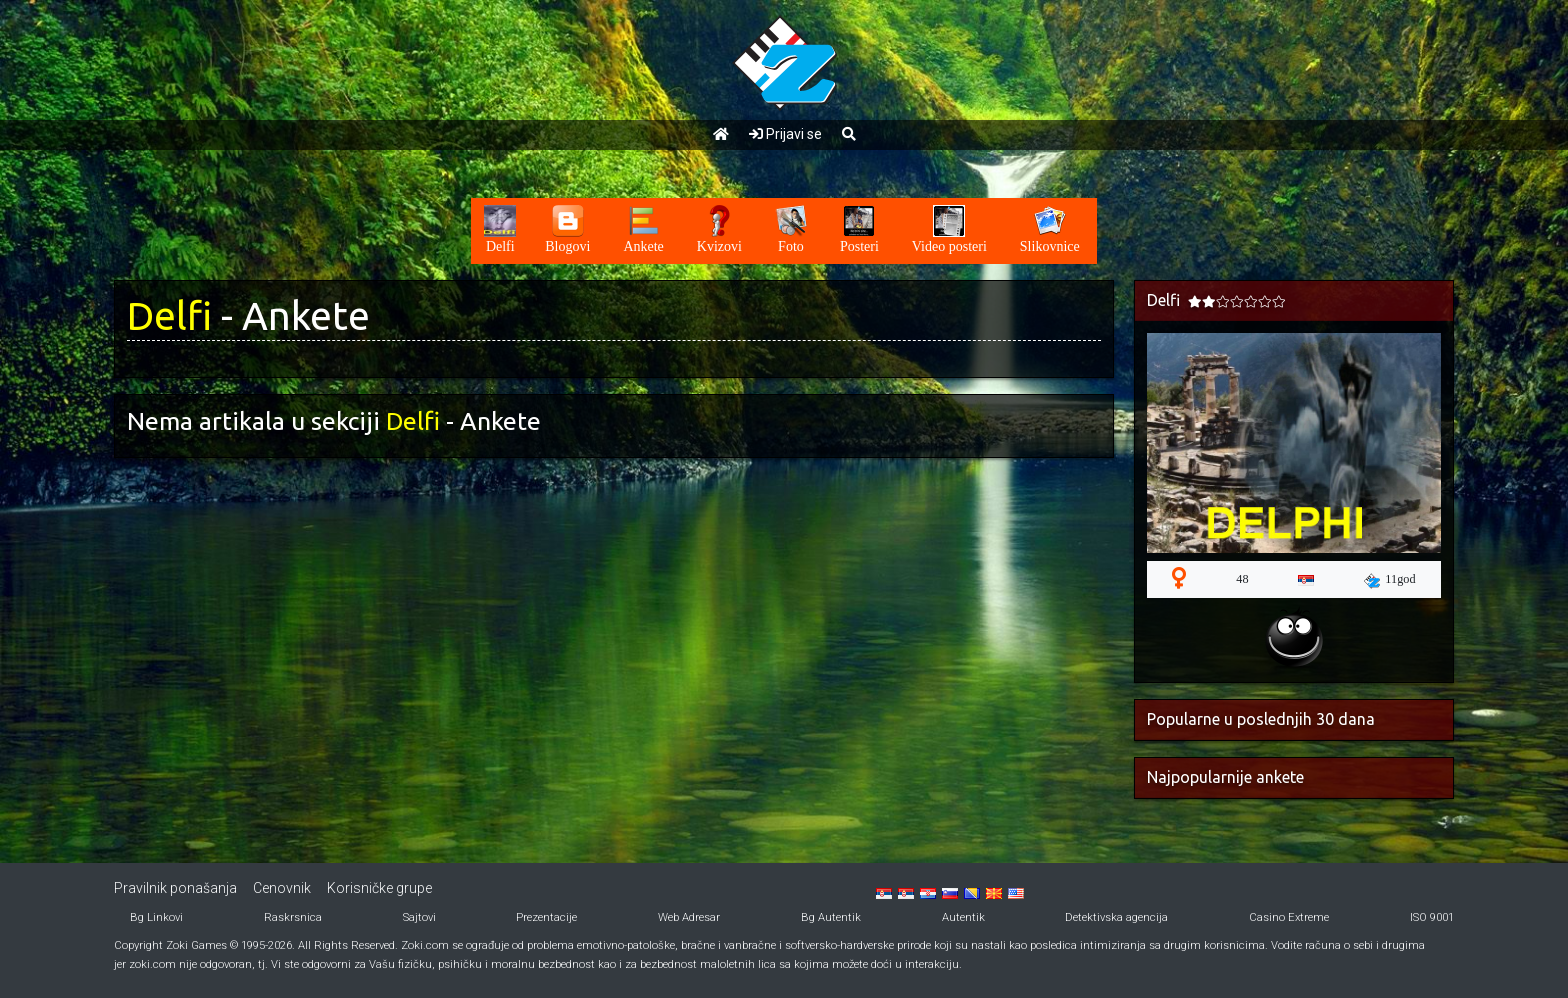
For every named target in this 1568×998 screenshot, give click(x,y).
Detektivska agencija (1116, 917)
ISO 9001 (1432, 917)
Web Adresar (689, 917)
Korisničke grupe (379, 888)
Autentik (963, 917)
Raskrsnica (293, 917)
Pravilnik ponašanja (175, 888)
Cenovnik (282, 888)
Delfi (169, 315)
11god (1389, 580)
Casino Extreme (1289, 917)
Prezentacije (546, 917)
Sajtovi (419, 917)
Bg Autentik (831, 917)
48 (1242, 579)
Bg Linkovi (156, 917)
